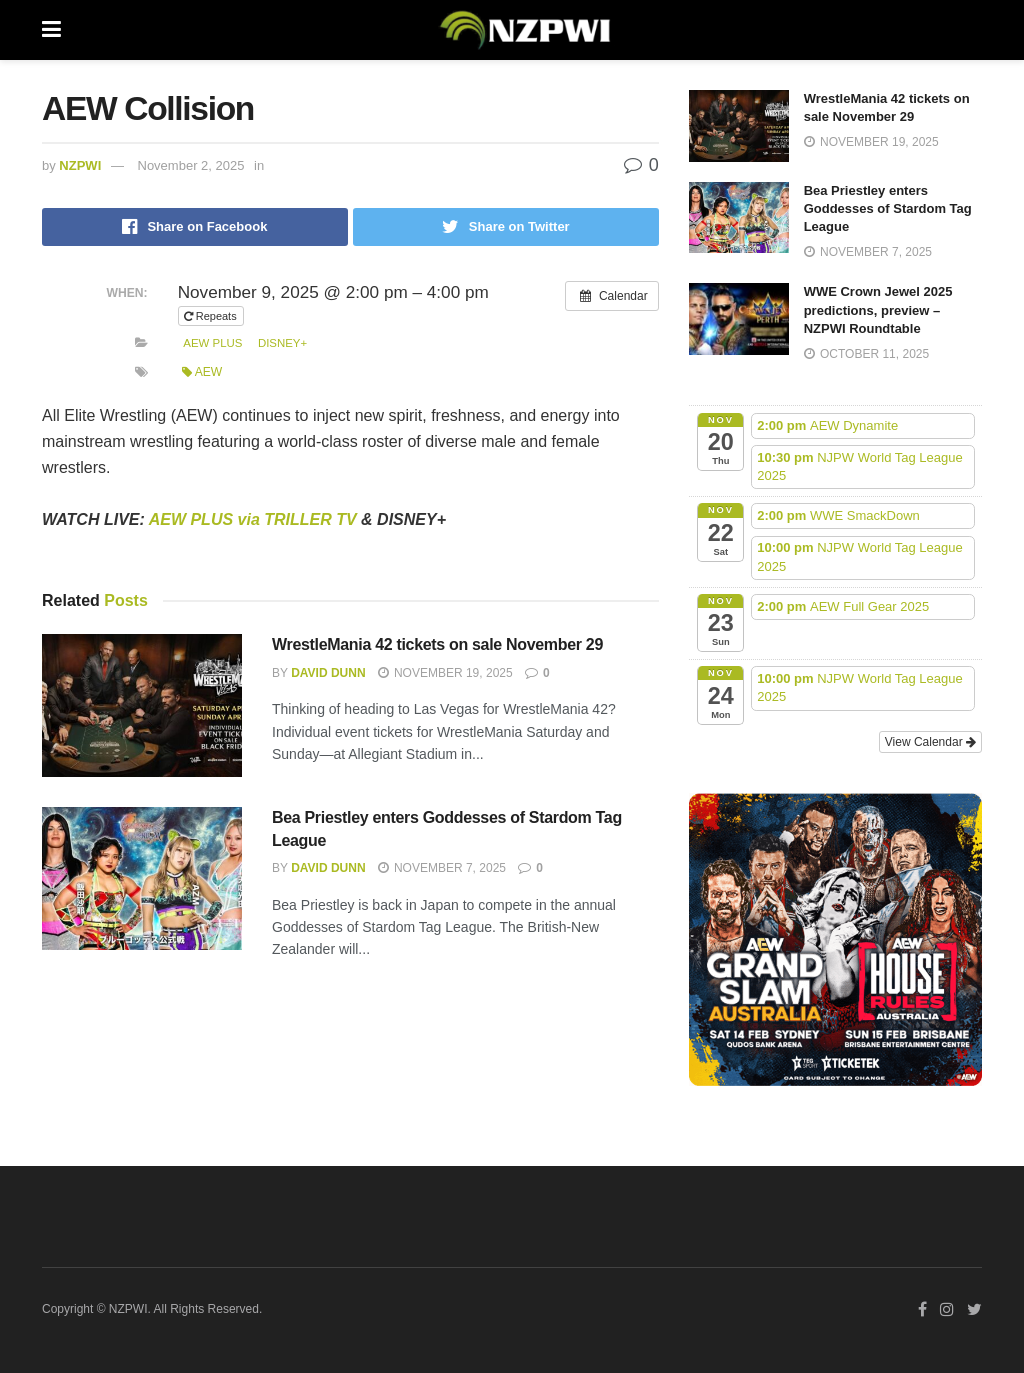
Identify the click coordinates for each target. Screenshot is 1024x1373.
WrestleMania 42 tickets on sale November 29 (437, 644)
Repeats (212, 316)
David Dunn (328, 673)
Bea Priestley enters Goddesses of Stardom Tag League (888, 208)
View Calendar (930, 742)
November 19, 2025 (445, 673)
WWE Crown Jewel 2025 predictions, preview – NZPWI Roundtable (878, 309)
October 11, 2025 (867, 354)
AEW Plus (212, 343)
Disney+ (282, 343)
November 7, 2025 (442, 868)
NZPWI (80, 165)
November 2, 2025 (191, 165)
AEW (202, 372)
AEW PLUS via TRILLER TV (253, 519)
